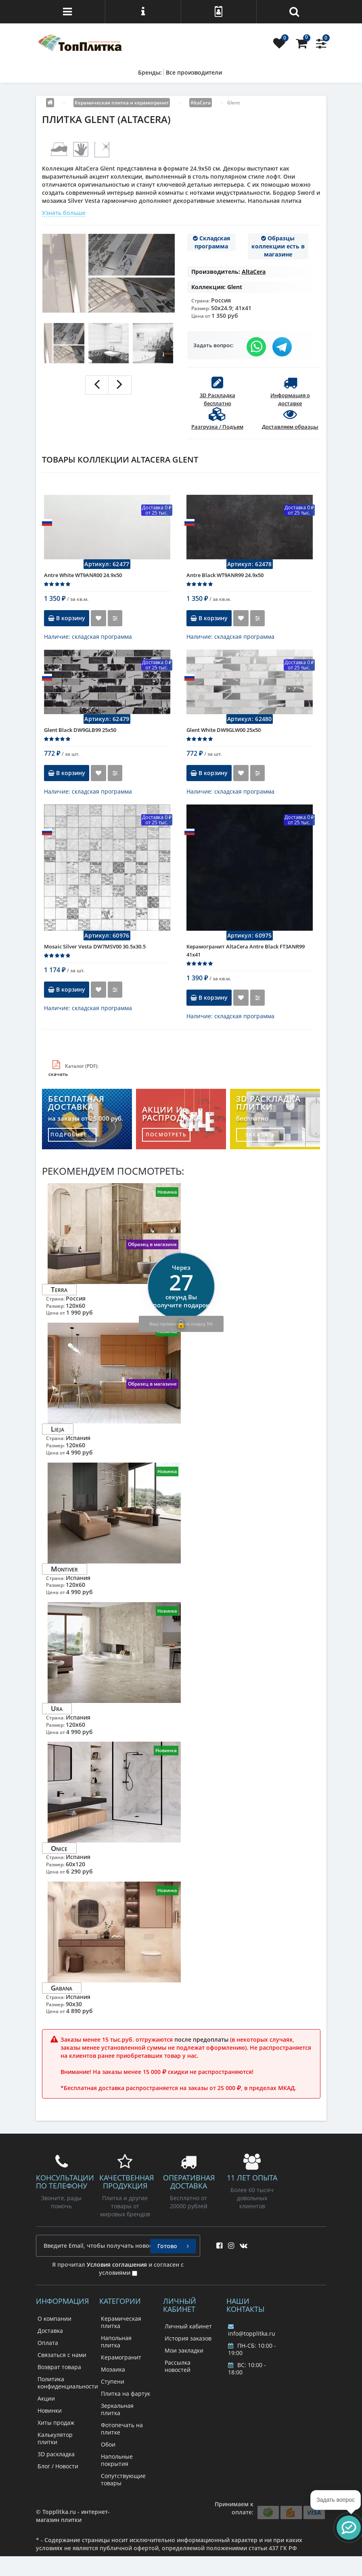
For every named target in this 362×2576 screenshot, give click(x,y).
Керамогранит (121, 2357)
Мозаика (113, 2369)
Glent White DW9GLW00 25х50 (223, 730)
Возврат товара (59, 2367)
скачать (58, 1074)
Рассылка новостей (177, 2366)
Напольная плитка (116, 2341)
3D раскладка (56, 2454)
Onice (59, 1848)
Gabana (61, 1987)
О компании (54, 2318)
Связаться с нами (62, 2355)
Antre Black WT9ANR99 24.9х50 (225, 575)
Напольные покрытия (117, 2460)
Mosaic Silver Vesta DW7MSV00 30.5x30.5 (95, 946)
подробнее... (72, 1134)
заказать (260, 1134)
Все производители (194, 72)
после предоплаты (201, 2039)
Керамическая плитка (121, 2322)
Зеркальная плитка (117, 2409)
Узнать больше (64, 213)
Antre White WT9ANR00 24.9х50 (83, 575)
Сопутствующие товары (123, 2479)
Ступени (112, 2381)
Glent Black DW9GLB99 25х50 (80, 730)
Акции (46, 2398)
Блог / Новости (58, 2466)
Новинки (50, 2410)
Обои (108, 2444)
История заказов (188, 2338)
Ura (57, 1708)
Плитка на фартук (125, 2393)
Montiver (64, 1569)
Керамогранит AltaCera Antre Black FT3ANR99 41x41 (245, 950)
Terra (59, 1289)
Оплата (48, 2343)
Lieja (57, 1429)
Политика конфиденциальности (68, 2382)
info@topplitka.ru (251, 2330)
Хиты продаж (56, 2422)
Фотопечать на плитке (122, 2428)
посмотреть (166, 1134)
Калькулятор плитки (55, 2438)
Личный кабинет (188, 2326)
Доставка (50, 2330)
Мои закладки (184, 2350)
